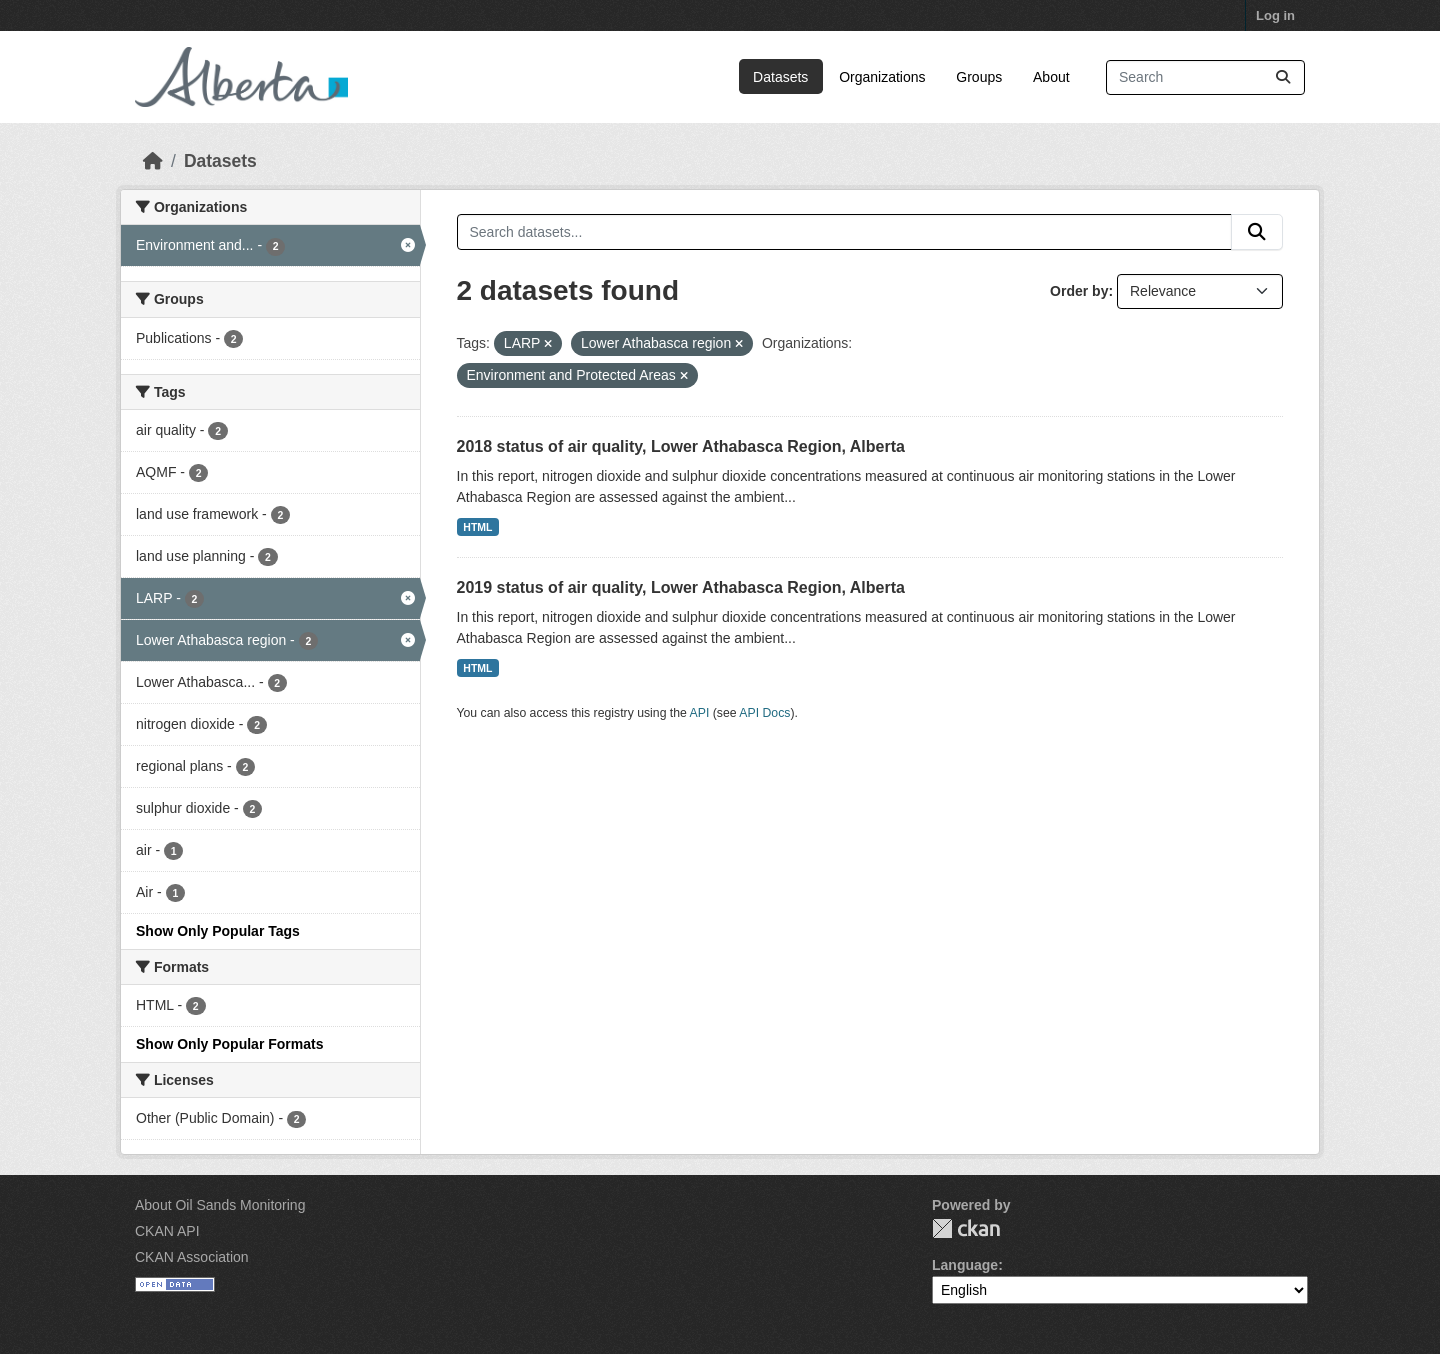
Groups (979, 77)
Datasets (780, 77)
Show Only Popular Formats (229, 1044)
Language (965, 1265)
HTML (477, 527)
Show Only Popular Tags (218, 931)
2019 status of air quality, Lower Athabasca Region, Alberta (681, 587)
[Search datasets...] (1205, 77)
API (700, 713)
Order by (1079, 291)
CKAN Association (192, 1257)
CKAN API (167, 1231)
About (1051, 77)
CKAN (966, 1228)
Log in (1275, 15)
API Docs (764, 713)
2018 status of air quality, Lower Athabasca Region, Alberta (681, 446)
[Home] (153, 161)
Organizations (882, 77)
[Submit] (1283, 77)
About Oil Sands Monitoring (220, 1205)
